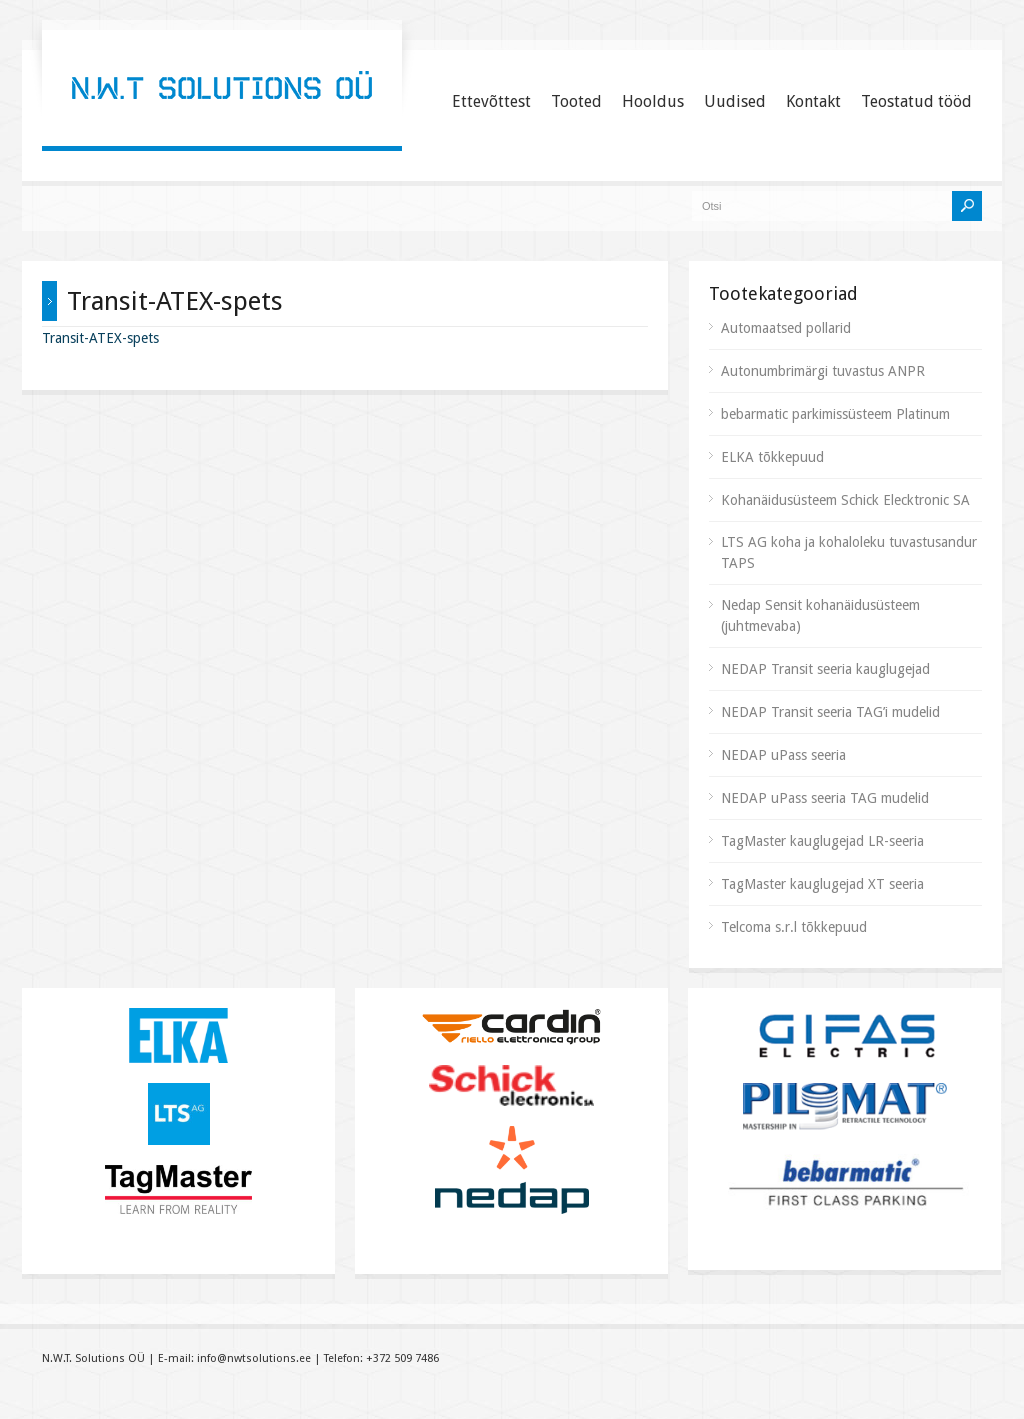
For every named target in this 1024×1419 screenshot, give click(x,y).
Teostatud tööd (916, 101)
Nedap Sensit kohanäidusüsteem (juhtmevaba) (820, 615)
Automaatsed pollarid (786, 328)
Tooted (576, 101)
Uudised (735, 101)
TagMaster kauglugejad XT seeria (822, 884)
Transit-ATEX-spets (100, 338)
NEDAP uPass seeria (783, 755)
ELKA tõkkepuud (772, 457)
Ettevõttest (491, 101)
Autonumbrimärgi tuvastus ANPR (823, 371)
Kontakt (813, 101)
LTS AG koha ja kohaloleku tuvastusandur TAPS (849, 552)
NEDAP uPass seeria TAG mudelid (825, 798)
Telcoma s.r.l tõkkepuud (794, 927)
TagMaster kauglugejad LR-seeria (822, 841)
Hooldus (653, 101)
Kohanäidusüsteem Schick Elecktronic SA (845, 500)
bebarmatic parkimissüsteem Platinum (835, 414)
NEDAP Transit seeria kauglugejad (825, 669)
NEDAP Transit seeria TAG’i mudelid (830, 712)
